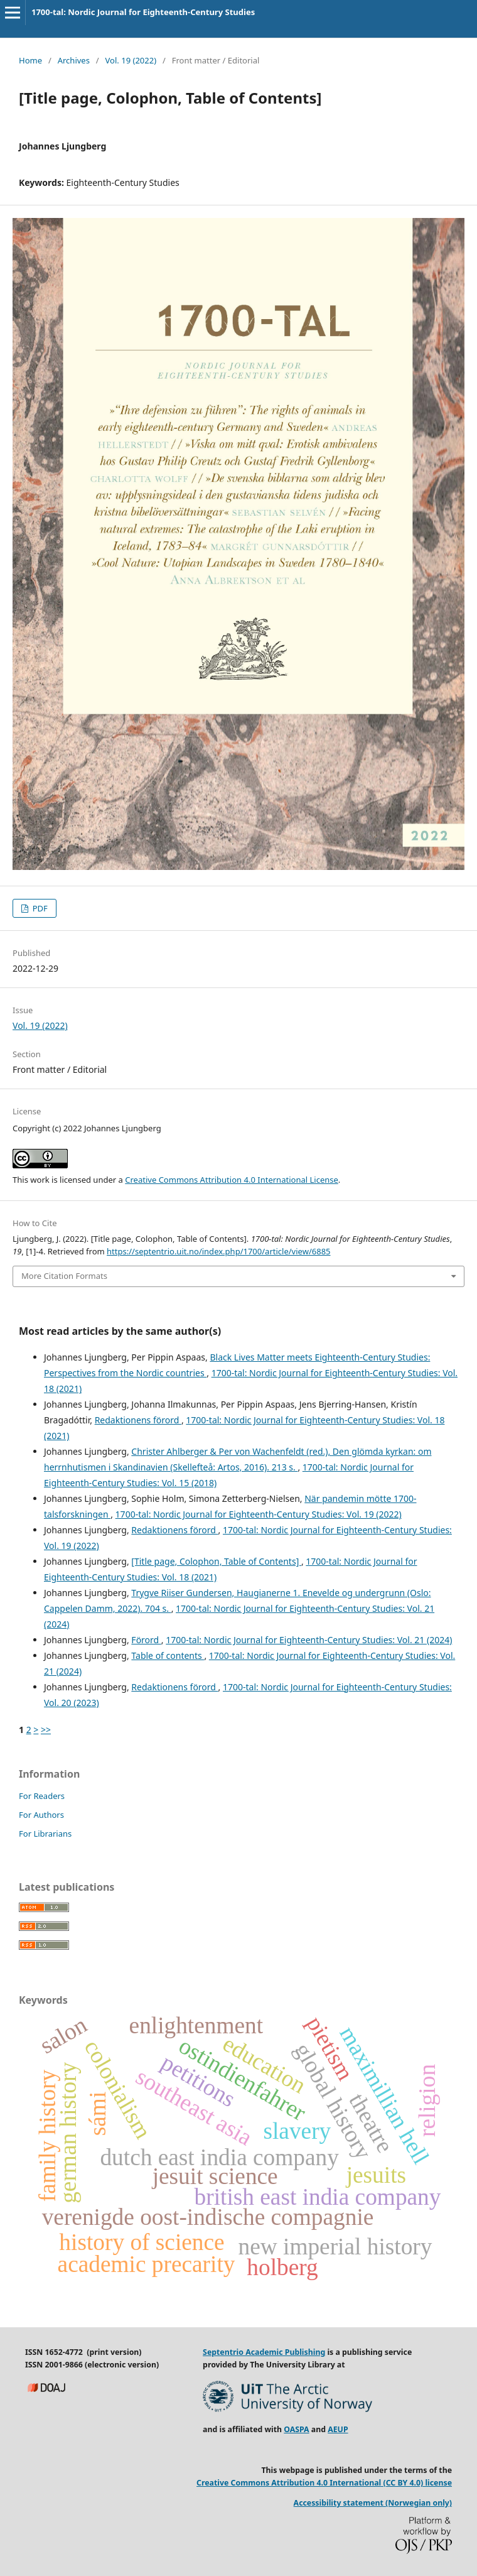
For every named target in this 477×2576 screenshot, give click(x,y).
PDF (39, 908)
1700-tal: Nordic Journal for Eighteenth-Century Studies (143, 12)
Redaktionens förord (138, 1420)
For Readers (42, 1796)
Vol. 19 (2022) (131, 60)
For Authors (41, 1814)
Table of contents (167, 1655)
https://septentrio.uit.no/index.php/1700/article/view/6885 (218, 1251)
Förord (146, 1640)
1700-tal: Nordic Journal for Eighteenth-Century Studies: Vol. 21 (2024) (309, 1640)
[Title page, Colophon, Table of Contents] (216, 1561)
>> (46, 1730)
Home (30, 60)
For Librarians (45, 1833)
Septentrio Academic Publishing (264, 2352)
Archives (74, 60)
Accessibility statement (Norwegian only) (373, 2502)
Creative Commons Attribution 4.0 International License (231, 1179)
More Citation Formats (64, 1275)
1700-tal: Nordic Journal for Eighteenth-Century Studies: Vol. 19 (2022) (258, 1514)
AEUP (338, 2429)
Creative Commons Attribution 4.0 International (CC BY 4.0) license (324, 2482)
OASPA (296, 2429)
